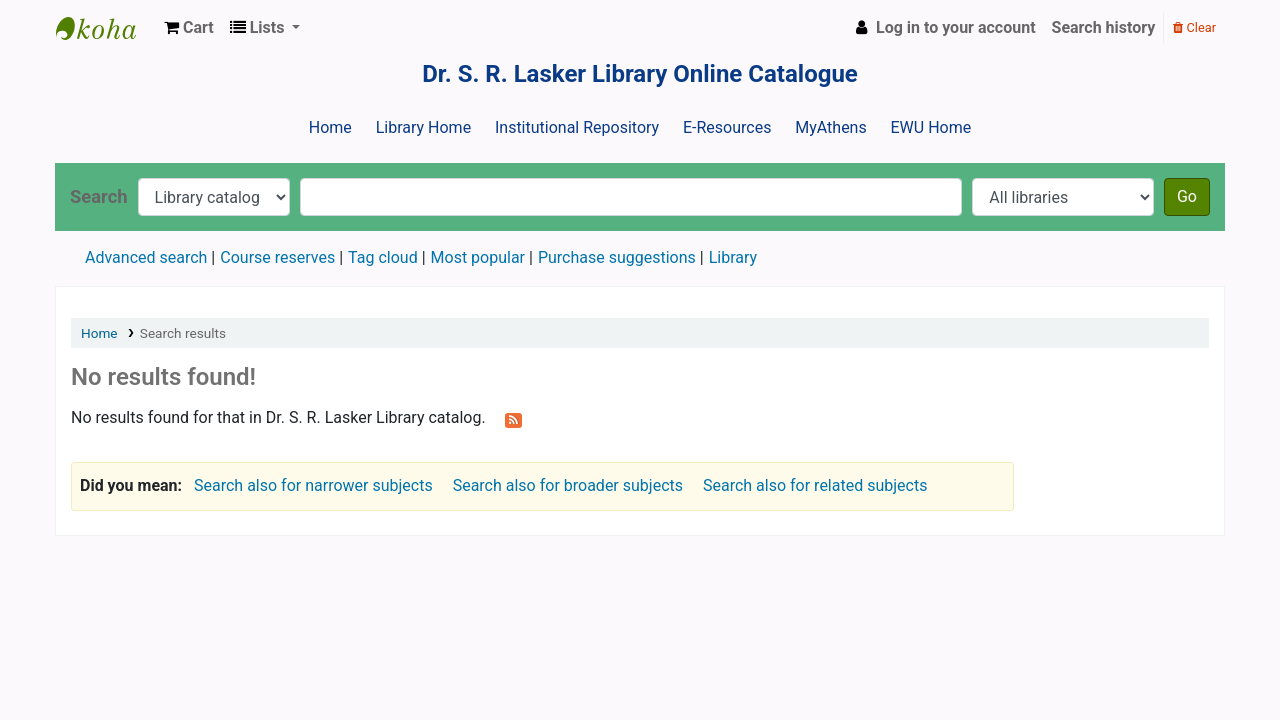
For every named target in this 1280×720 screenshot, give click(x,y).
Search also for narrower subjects (313, 485)
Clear (1194, 27)
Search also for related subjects (815, 485)
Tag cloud (383, 257)
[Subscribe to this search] (513, 419)
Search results (183, 333)
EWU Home (931, 127)
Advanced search (146, 257)
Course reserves (277, 257)
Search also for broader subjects (568, 485)
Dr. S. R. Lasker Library (106, 28)
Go (1187, 196)
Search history (1104, 27)
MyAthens (830, 127)
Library (733, 257)
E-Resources (727, 127)
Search (99, 196)
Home (330, 127)
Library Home (423, 127)
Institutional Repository (577, 127)
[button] (189, 28)
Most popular (478, 257)
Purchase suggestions (617, 257)
